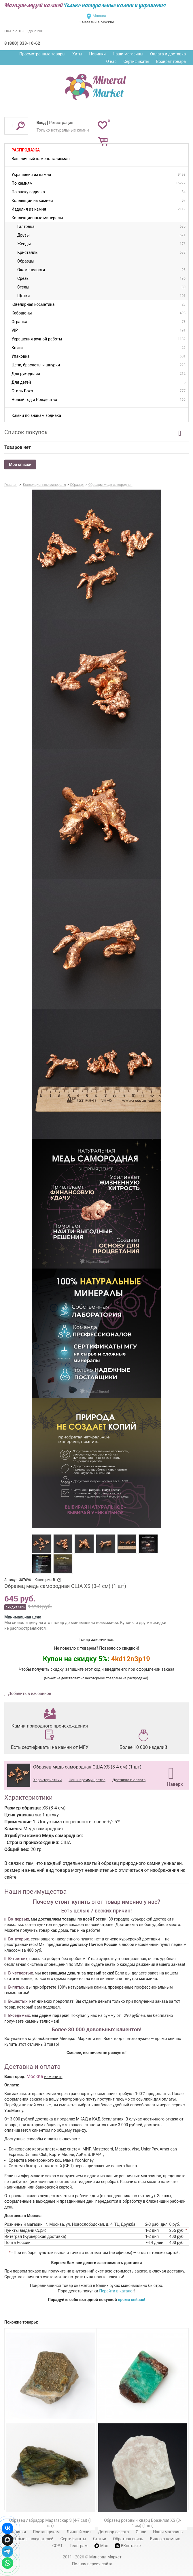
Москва (99, 16)
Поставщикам (46, 2532)
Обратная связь (128, 2538)
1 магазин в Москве (96, 22)
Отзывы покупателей (33, 2538)
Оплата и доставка (168, 54)
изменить (53, 2076)
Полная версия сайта (92, 2564)
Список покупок (26, 432)
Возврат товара (171, 61)
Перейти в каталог (116, 2291)
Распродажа (26, 150)
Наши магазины (128, 54)
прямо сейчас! (131, 2299)
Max (101, 2545)
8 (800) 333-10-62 (22, 43)
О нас (111, 61)
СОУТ (57, 2545)
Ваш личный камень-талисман (41, 158)
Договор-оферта (113, 2532)
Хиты (77, 54)
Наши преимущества (87, 1780)
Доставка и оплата (128, 1780)
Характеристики (47, 1780)
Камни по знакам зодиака (36, 415)
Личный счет (79, 2532)
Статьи (99, 2538)
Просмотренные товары (42, 54)
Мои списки (20, 464)
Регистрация (61, 122)
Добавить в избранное (29, 1693)
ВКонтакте (128, 2545)
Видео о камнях (165, 2538)
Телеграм (78, 2545)
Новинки (97, 54)
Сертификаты (137, 61)
